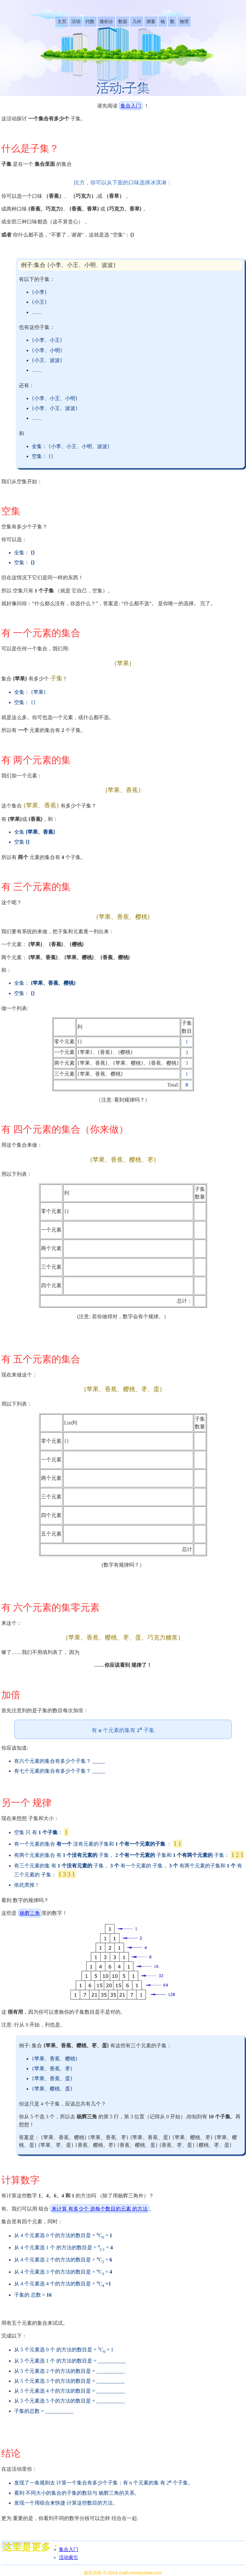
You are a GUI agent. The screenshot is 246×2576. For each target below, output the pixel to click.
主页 (61, 21)
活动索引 (68, 2557)
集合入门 (130, 105)
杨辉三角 (30, 1913)
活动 (75, 21)
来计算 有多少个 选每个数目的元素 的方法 (100, 2208)
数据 (122, 21)
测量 (150, 21)
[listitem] (62, 21)
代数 (90, 21)
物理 (184, 21)
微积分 (106, 21)
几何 (136, 21)
